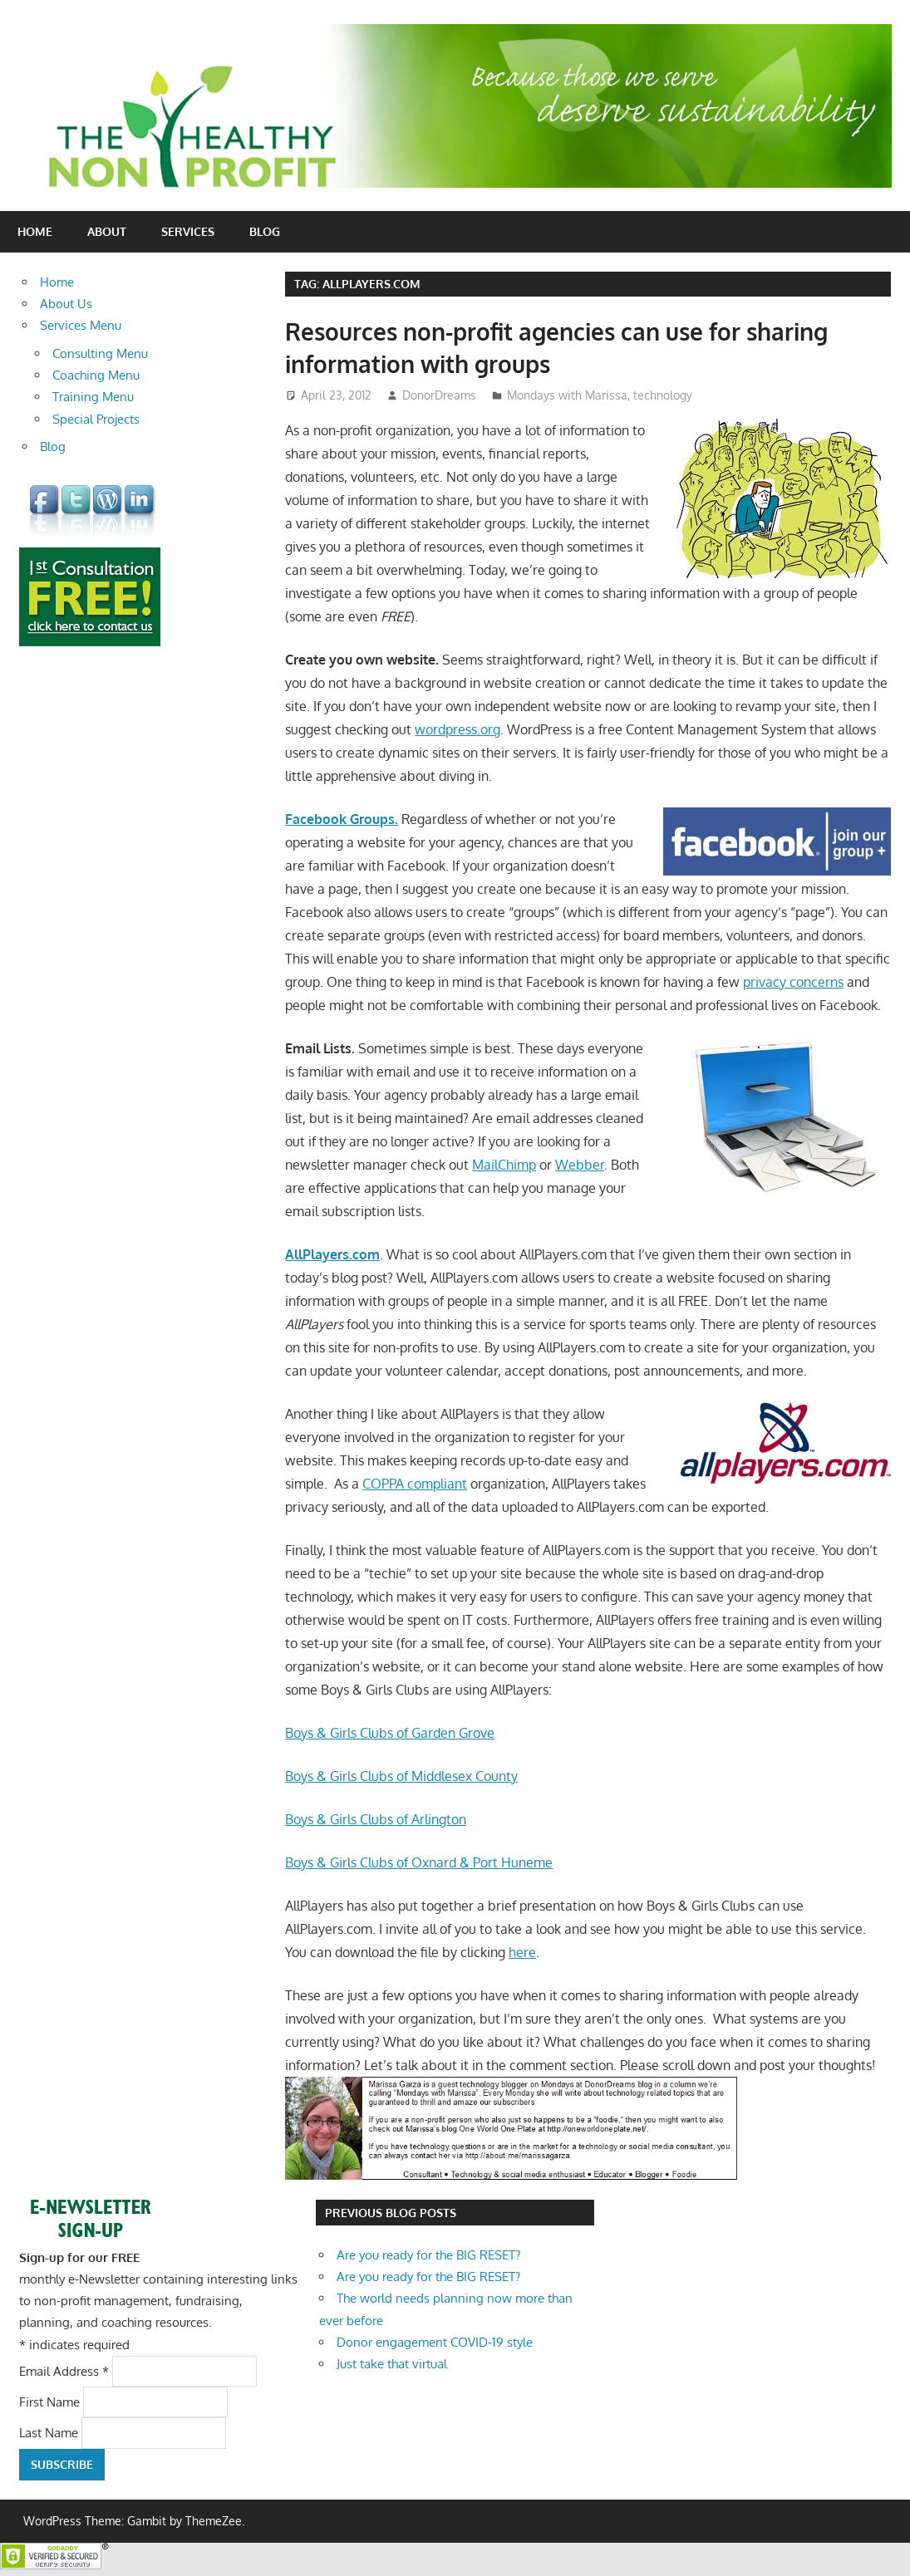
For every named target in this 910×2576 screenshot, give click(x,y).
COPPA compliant (414, 1483)
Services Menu (80, 325)
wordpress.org (457, 729)
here (522, 1952)
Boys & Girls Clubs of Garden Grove (389, 1733)
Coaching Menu (96, 375)
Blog (264, 231)
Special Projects (96, 419)
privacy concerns (793, 982)
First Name (51, 2402)
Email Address (65, 2370)
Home (34, 231)
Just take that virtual (392, 2364)
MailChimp (504, 1164)
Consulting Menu (100, 353)
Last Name (50, 2433)
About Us (66, 304)
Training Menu (93, 397)
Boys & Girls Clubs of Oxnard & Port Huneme (419, 1862)
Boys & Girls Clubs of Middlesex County (401, 1776)
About (106, 231)
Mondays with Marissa (567, 395)
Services (187, 231)
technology (662, 395)
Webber (579, 1164)
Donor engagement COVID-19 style (435, 2342)
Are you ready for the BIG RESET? (428, 2255)
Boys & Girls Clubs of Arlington (375, 1819)
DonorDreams (439, 395)
